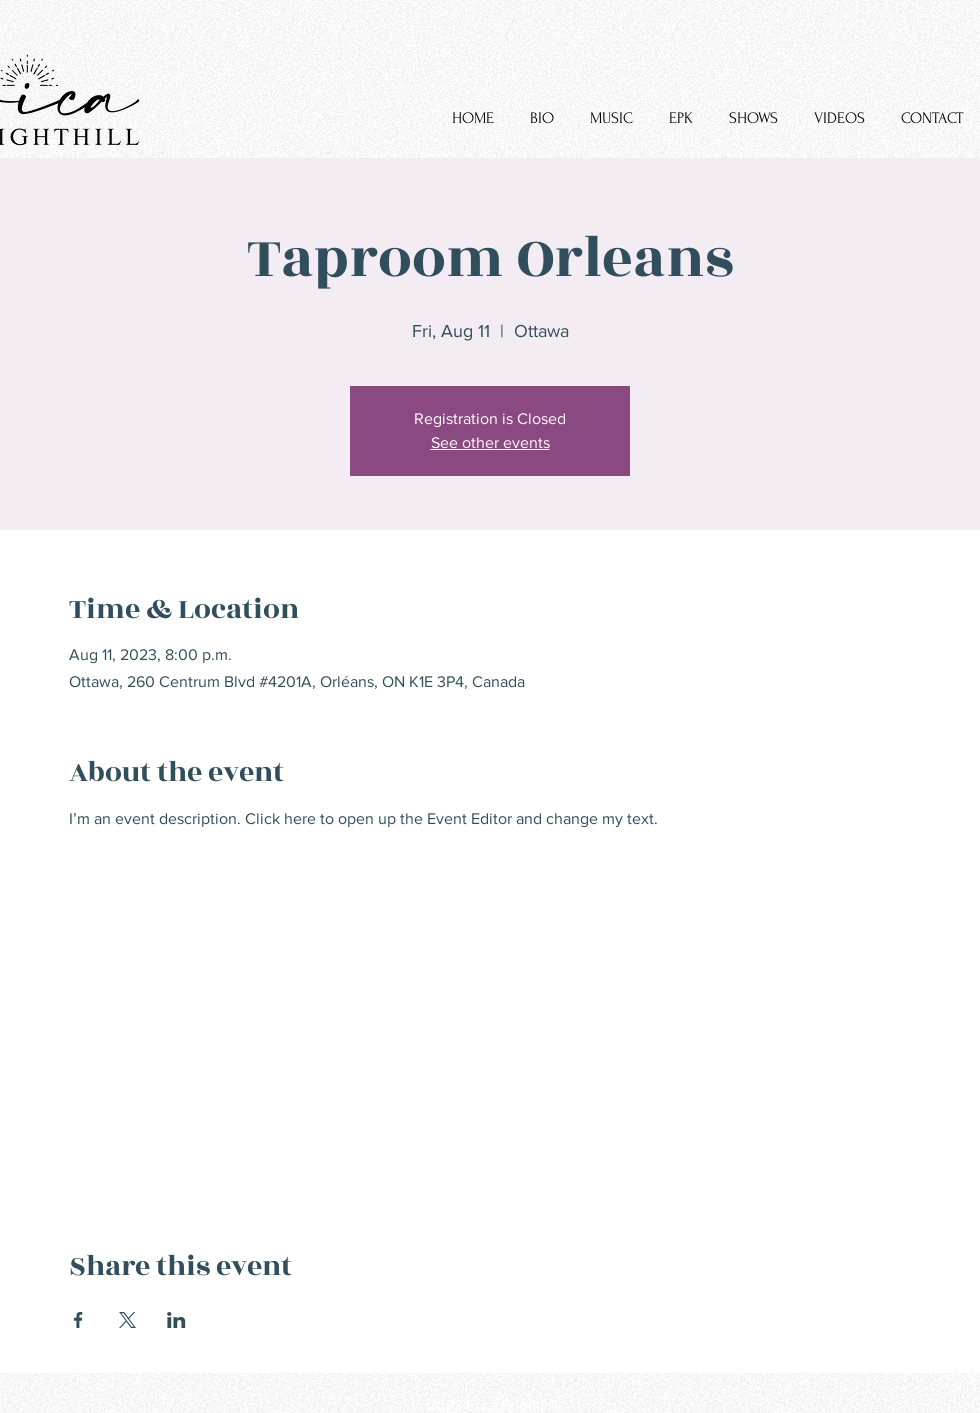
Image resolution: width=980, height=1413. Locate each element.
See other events (490, 442)
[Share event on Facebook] (78, 1320)
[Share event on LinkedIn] (176, 1320)
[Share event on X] (127, 1320)
